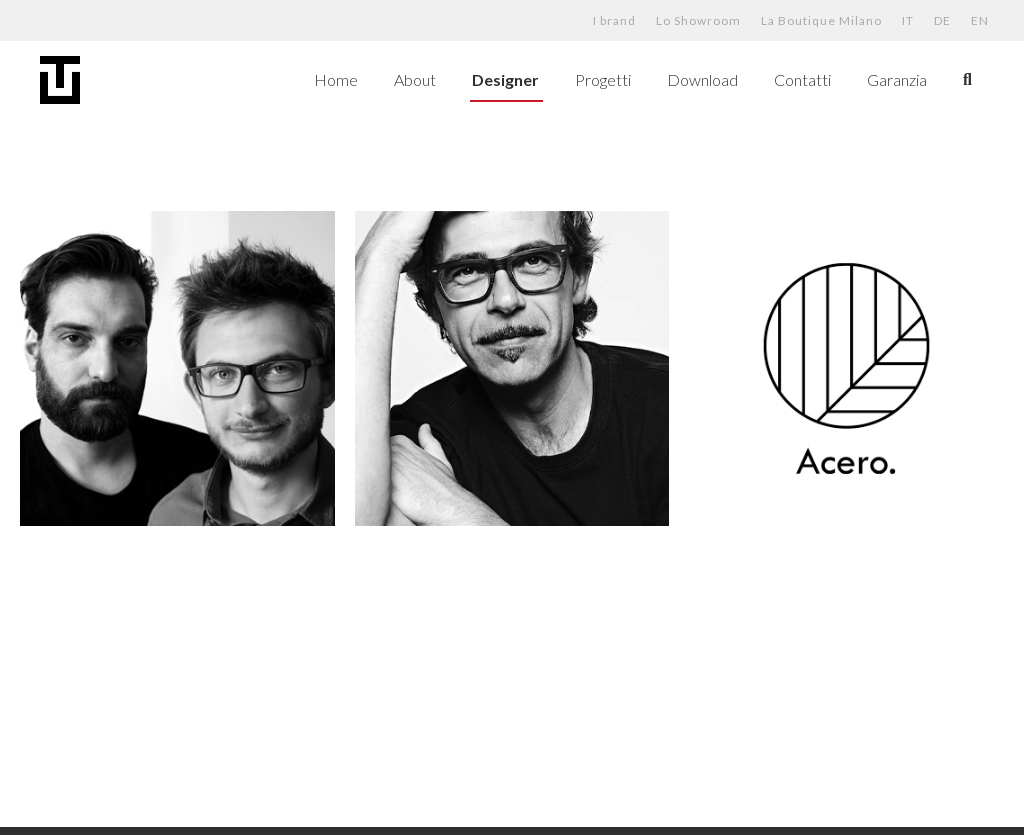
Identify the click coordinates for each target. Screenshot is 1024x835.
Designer (505, 79)
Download (702, 79)
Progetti (603, 79)
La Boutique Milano (821, 20)
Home (336, 79)
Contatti (802, 79)
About (415, 79)
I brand (614, 20)
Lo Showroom (698, 20)
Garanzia (897, 79)
